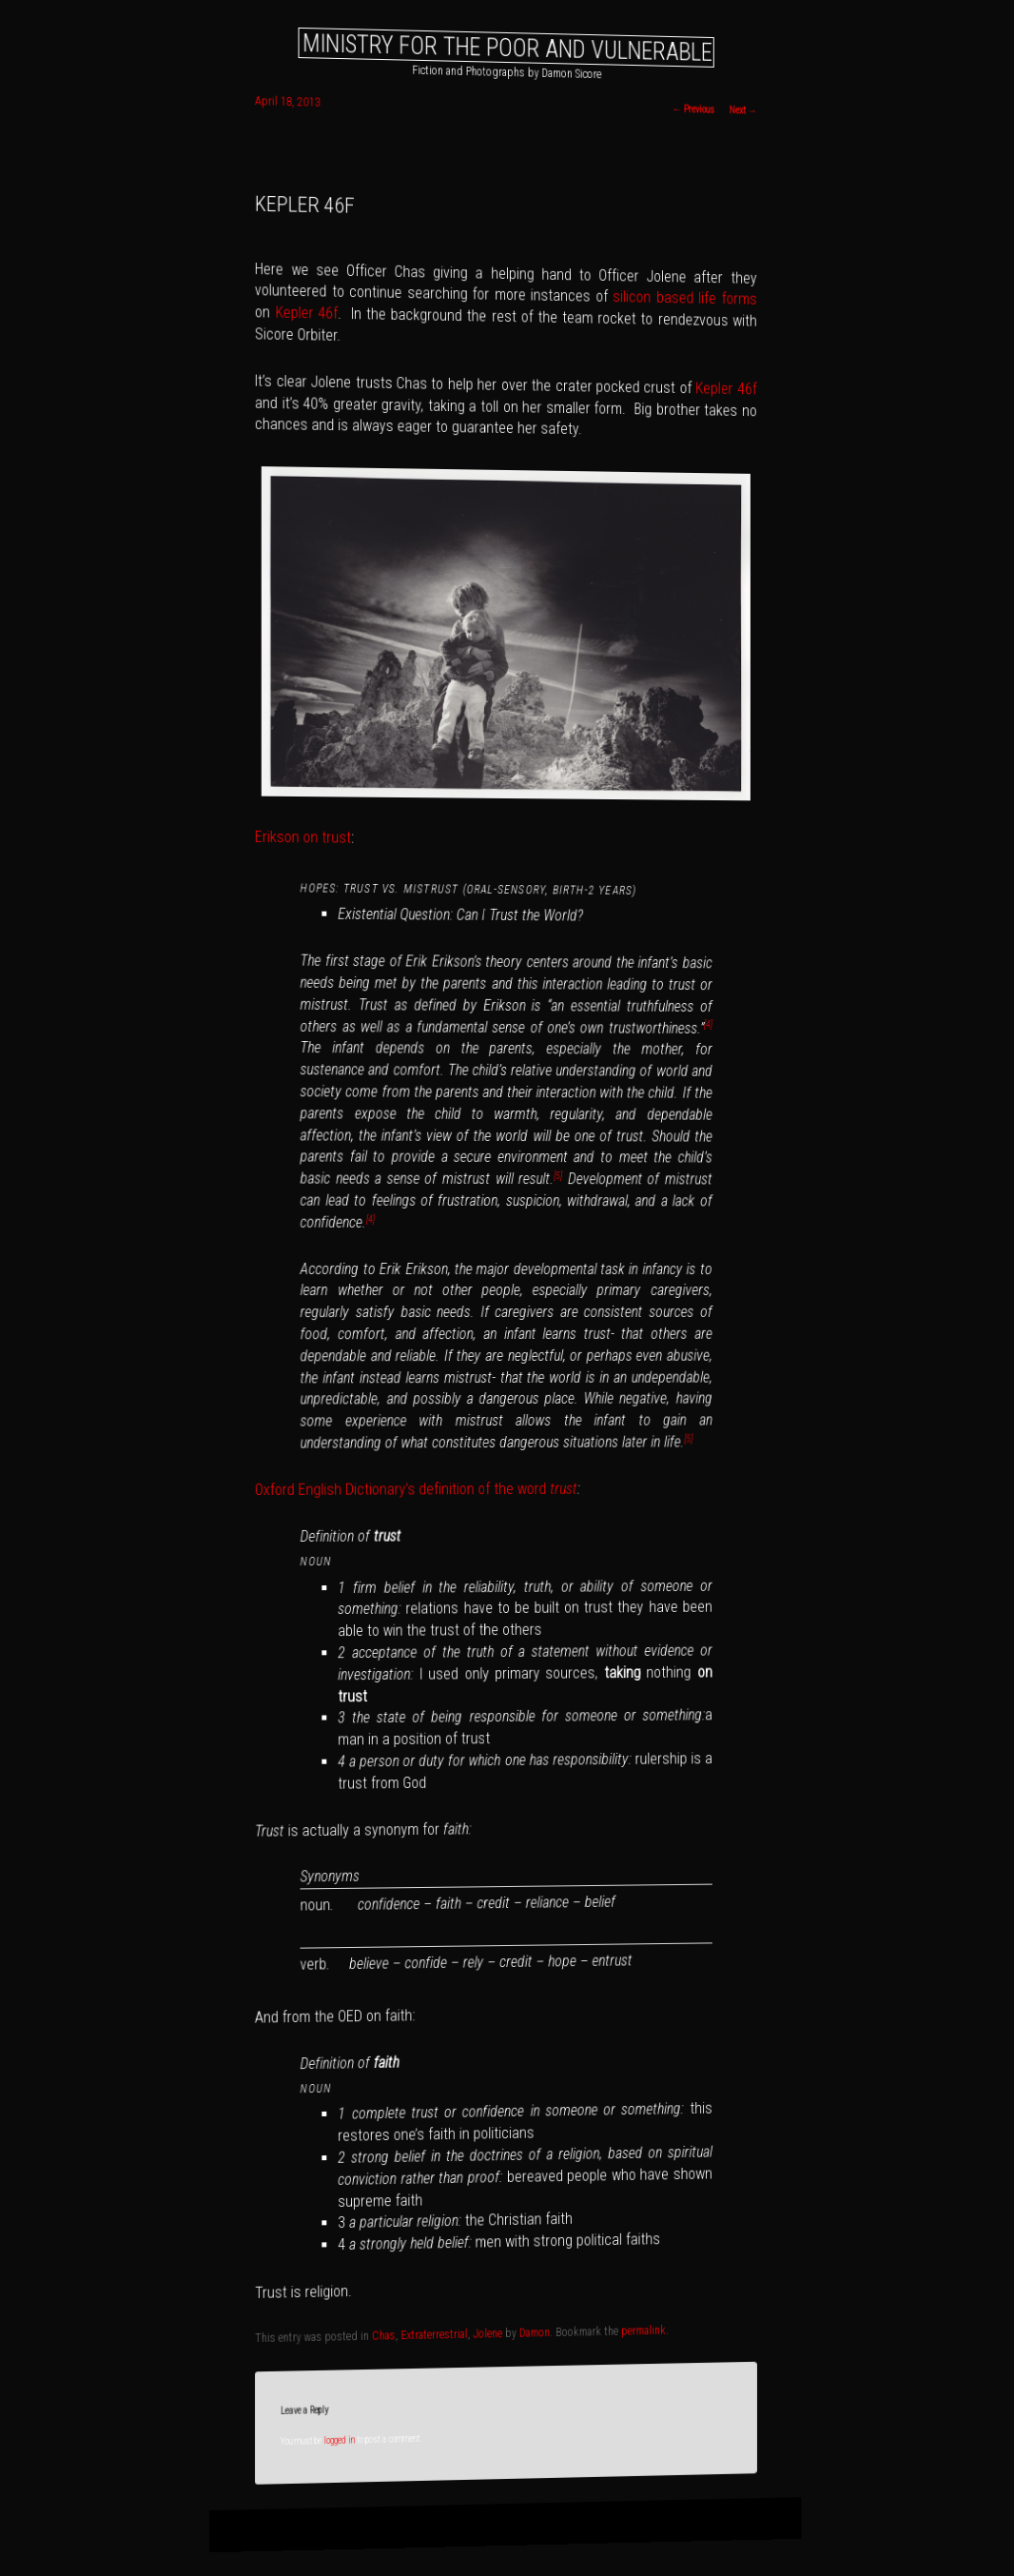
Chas (384, 2336)
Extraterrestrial (434, 2335)
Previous (692, 109)
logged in (340, 2440)
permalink (643, 2331)
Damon (534, 2333)
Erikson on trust (303, 837)
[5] (558, 1175)
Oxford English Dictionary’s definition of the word (402, 1489)
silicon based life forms (684, 297)
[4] (708, 1024)
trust (564, 1489)
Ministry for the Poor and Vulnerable (507, 47)
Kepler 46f (306, 313)
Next (742, 110)
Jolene (488, 2334)
